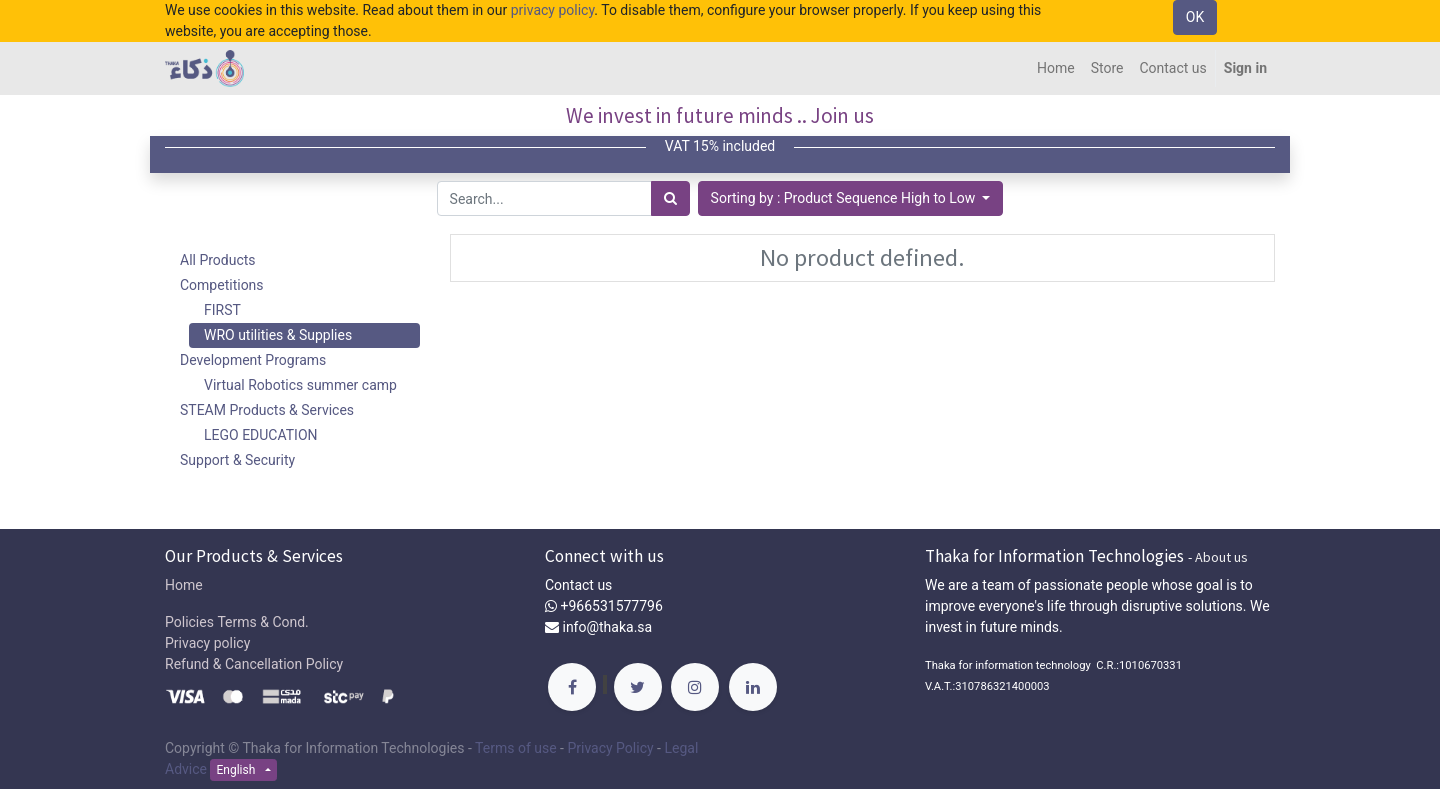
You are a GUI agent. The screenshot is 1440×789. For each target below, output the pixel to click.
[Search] (670, 198)
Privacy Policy (610, 748)
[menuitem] (1056, 68)
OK (1195, 17)
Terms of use (516, 748)
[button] (851, 198)
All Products (218, 260)
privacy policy (553, 10)
